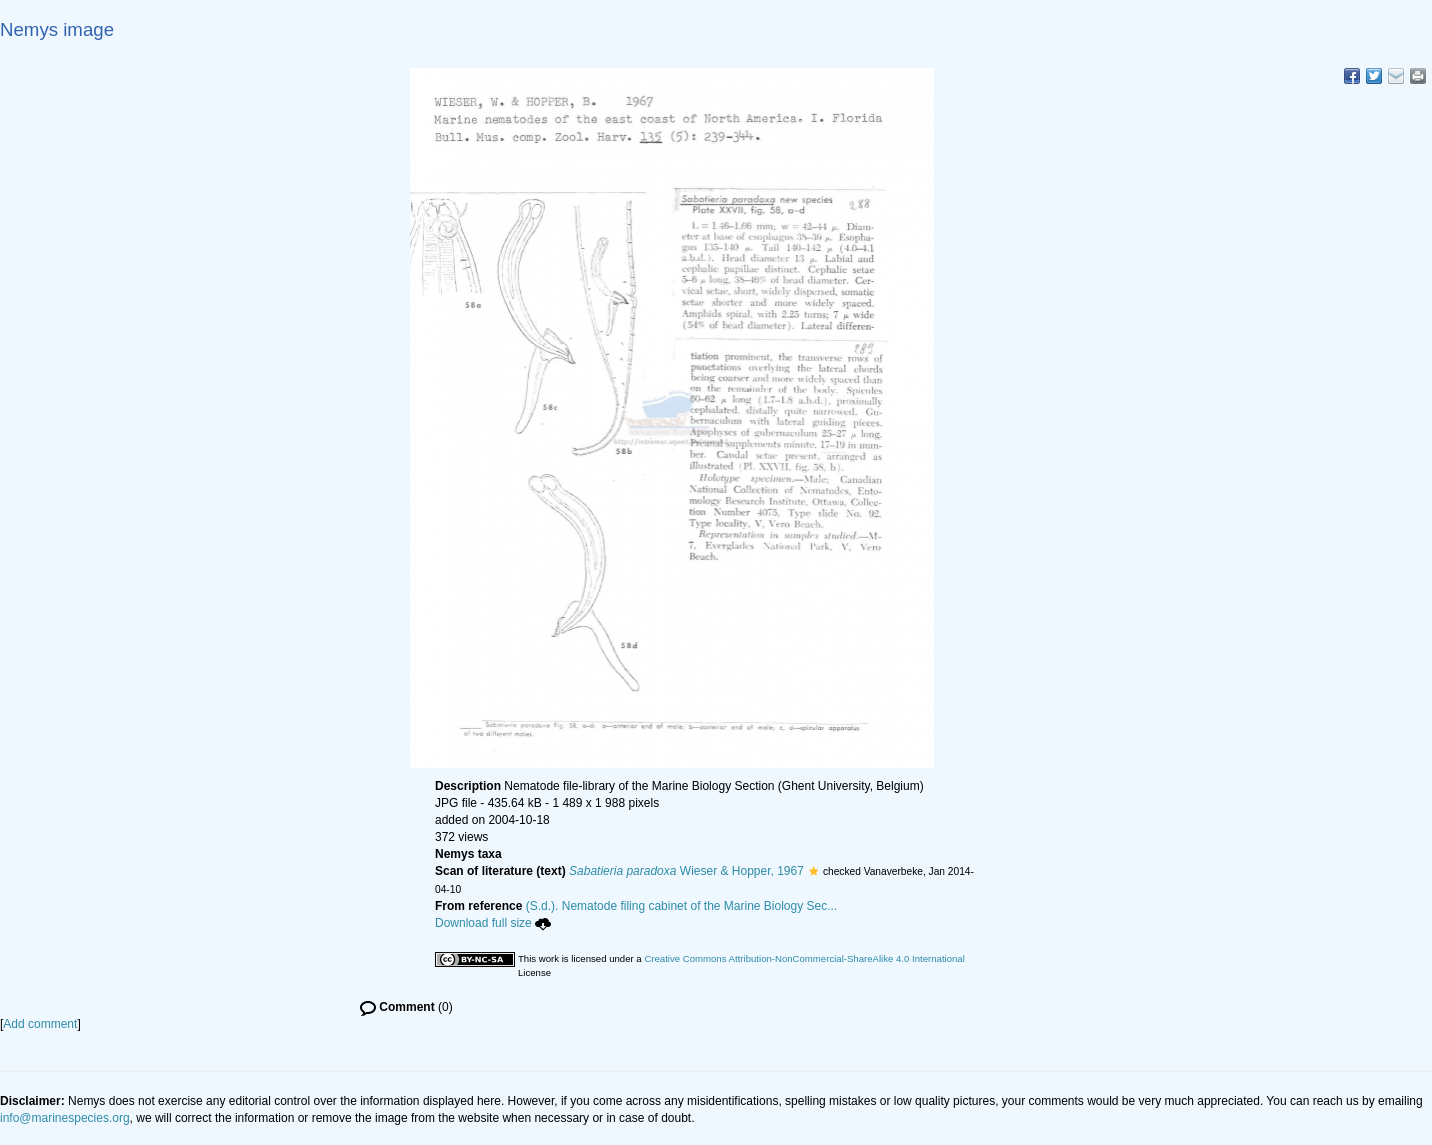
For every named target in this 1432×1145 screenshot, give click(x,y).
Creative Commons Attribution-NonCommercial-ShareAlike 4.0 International (804, 958)
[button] (813, 871)
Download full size (493, 923)
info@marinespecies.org (65, 1118)
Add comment (40, 1024)
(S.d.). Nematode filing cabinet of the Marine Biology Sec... (682, 906)
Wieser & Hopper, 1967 (686, 871)
